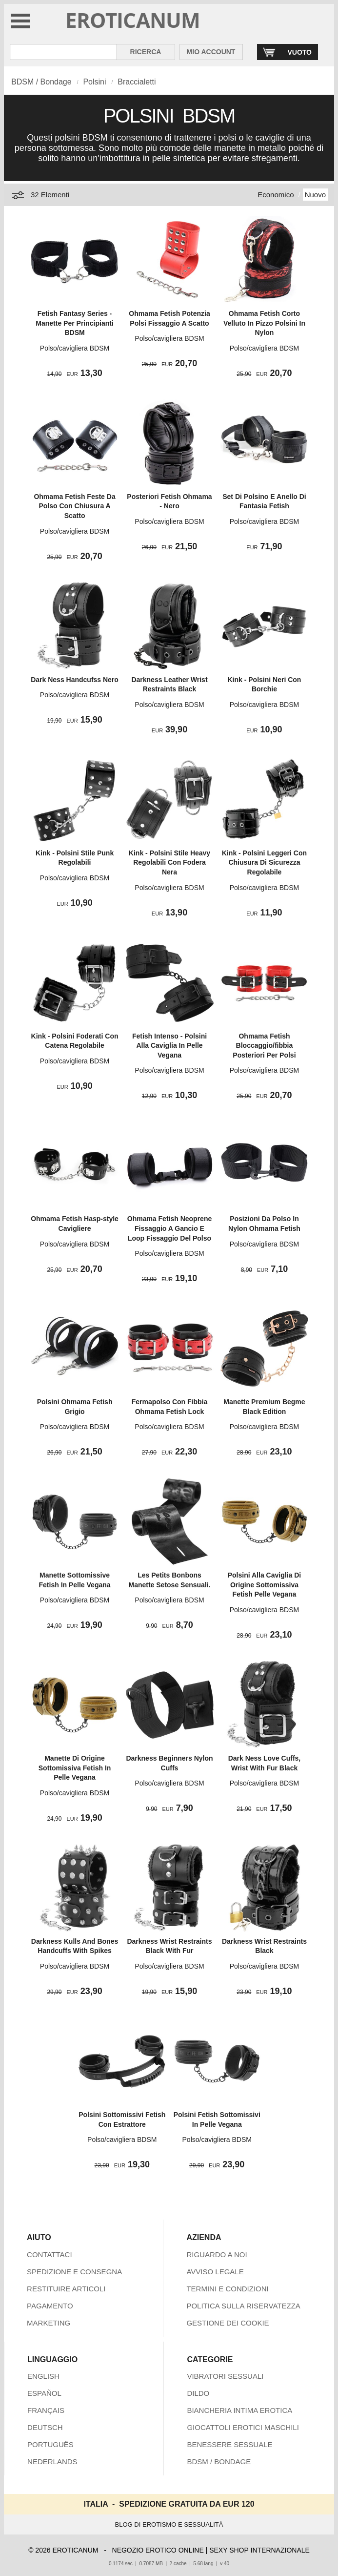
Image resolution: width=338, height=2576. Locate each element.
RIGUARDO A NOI (216, 2254)
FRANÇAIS (45, 2410)
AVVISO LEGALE (214, 2271)
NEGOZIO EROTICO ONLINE (158, 2550)
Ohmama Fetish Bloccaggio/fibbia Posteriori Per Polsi (264, 1045)
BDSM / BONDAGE (219, 2461)
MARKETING (48, 2323)
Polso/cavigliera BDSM (74, 348)
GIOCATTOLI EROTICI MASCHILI (242, 2427)
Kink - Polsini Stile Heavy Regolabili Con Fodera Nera (169, 862)
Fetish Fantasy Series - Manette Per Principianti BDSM (74, 323)
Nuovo (315, 194)
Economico (276, 194)
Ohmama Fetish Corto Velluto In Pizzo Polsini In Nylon (264, 323)
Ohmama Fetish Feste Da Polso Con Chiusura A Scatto (74, 506)
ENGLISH (43, 2376)
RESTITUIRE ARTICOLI (66, 2289)
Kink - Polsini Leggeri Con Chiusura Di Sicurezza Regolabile (264, 862)
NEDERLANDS (52, 2461)
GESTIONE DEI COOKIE (227, 2323)
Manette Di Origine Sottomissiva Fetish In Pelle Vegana (75, 1767)
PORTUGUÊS (50, 2444)
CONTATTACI (49, 2254)
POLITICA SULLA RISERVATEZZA (243, 2306)
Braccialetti (137, 82)
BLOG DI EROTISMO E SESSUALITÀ (169, 2524)
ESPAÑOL (44, 2393)
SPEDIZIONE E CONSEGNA (74, 2271)
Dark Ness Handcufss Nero (75, 680)
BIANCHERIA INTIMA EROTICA (239, 2410)
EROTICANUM (132, 20)
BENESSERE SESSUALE (229, 2444)
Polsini (94, 82)
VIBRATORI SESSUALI (225, 2376)
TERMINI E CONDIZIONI (227, 2289)
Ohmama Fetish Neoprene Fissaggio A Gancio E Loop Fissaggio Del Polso (169, 1228)
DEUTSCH (45, 2427)
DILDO (198, 2393)
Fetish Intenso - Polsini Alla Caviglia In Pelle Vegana (169, 1045)
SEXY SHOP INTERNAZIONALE (259, 2550)
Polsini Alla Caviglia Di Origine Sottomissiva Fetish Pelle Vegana (264, 1584)
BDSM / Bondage (41, 82)
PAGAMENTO (50, 2306)
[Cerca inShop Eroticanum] (63, 52)
